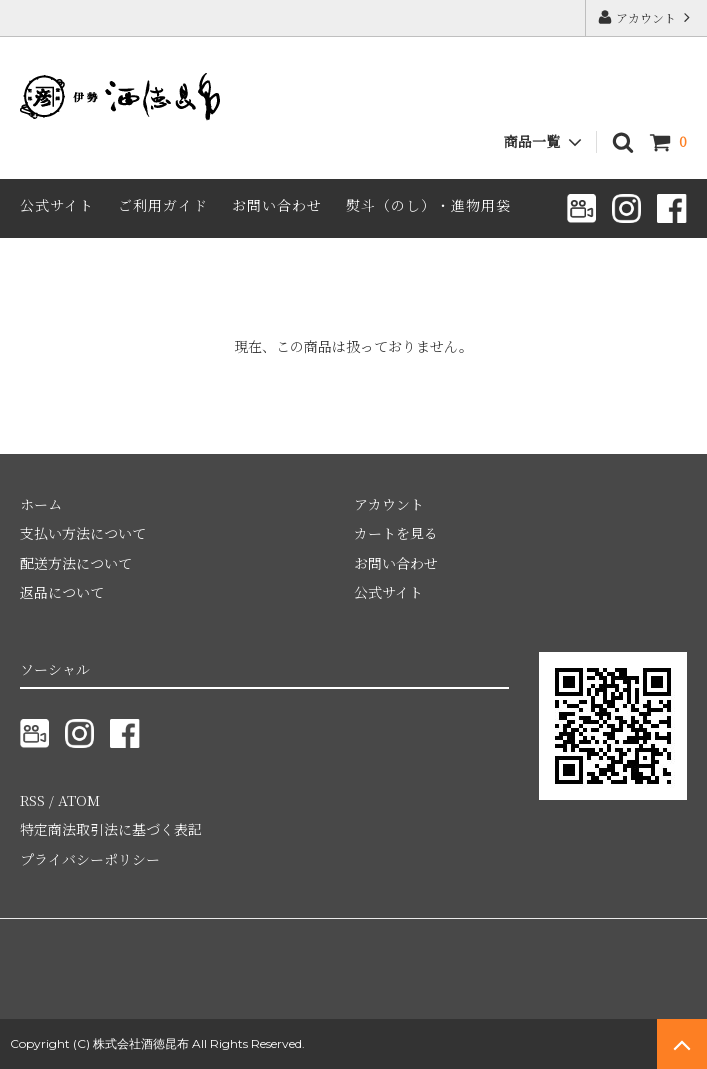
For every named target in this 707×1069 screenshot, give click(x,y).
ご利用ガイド (163, 205)
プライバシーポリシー (90, 859)
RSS (32, 800)
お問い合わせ (277, 205)
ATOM (79, 800)
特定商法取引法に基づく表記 (111, 829)
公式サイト (57, 205)
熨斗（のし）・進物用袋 (428, 205)
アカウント (646, 17)
